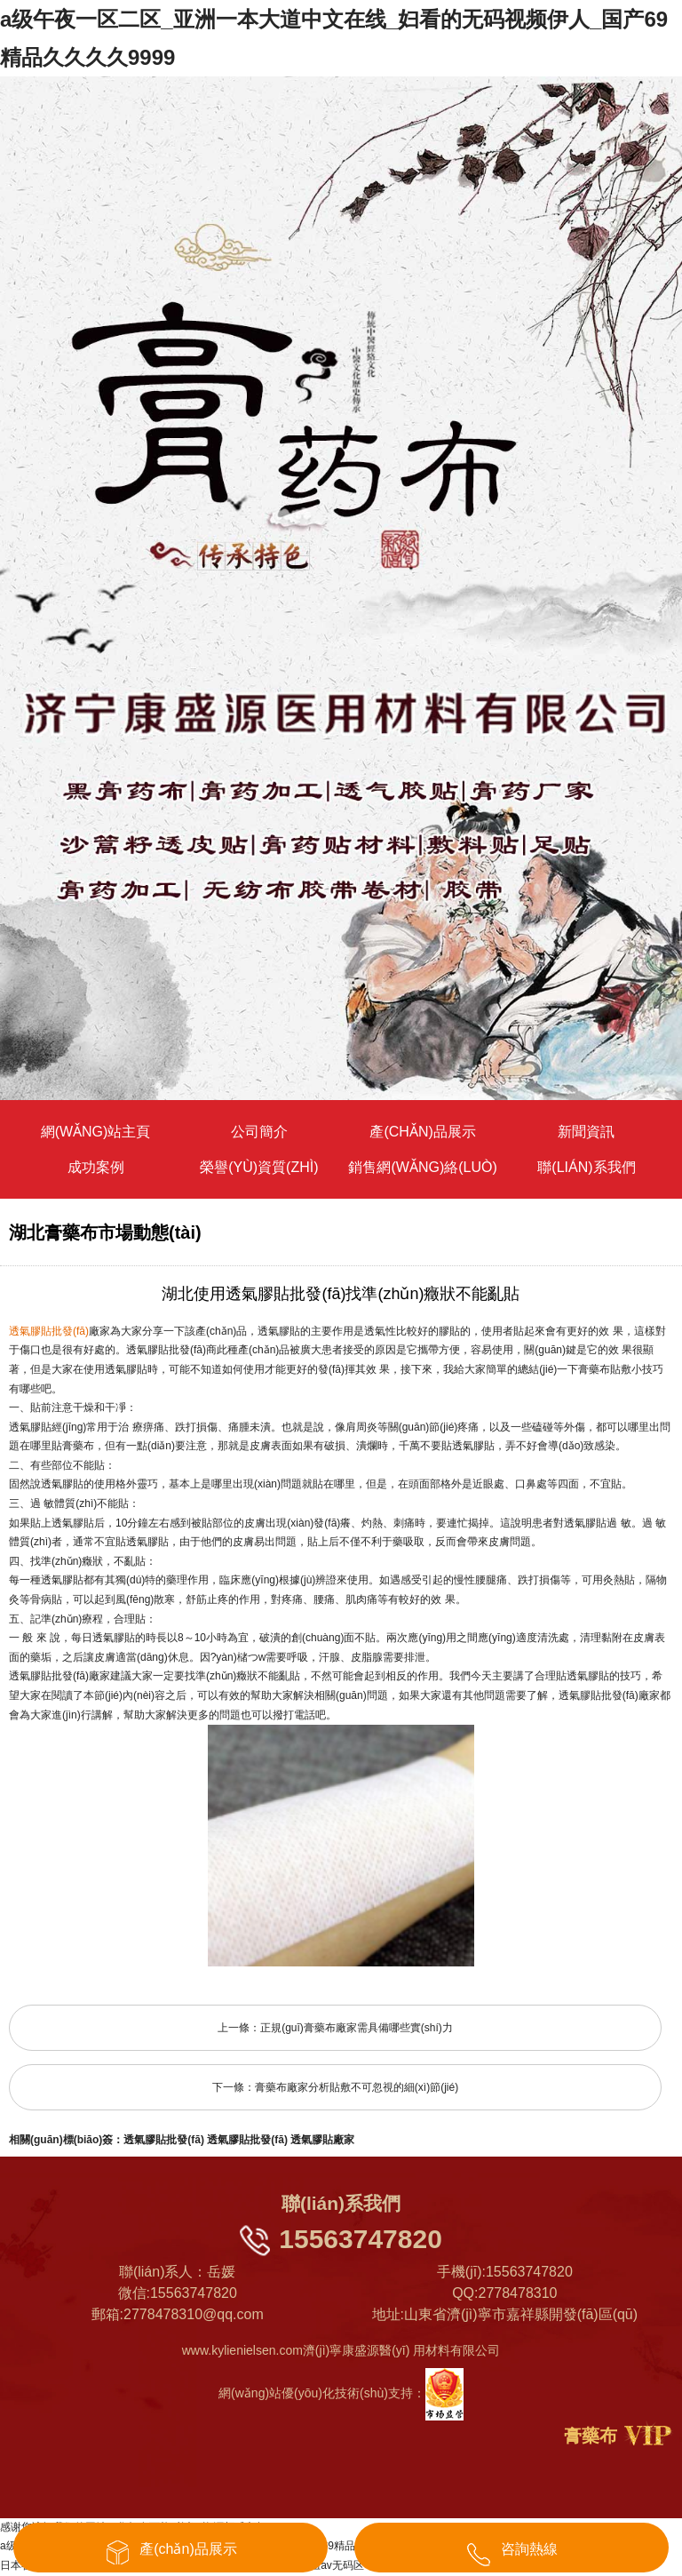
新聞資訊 (586, 1131)
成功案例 (95, 1167)
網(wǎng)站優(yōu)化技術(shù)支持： (341, 2393)
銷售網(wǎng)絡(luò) (422, 1167)
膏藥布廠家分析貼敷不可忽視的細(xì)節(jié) (356, 2087)
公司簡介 (259, 1131)
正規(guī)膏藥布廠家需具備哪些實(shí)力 (356, 2028)
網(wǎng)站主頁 (96, 1131)
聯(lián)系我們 (586, 1167)
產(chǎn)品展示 (422, 1131)
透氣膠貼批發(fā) (163, 2139)
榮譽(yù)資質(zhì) (259, 1167)
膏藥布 (590, 2435)
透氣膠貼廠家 (322, 2139)
